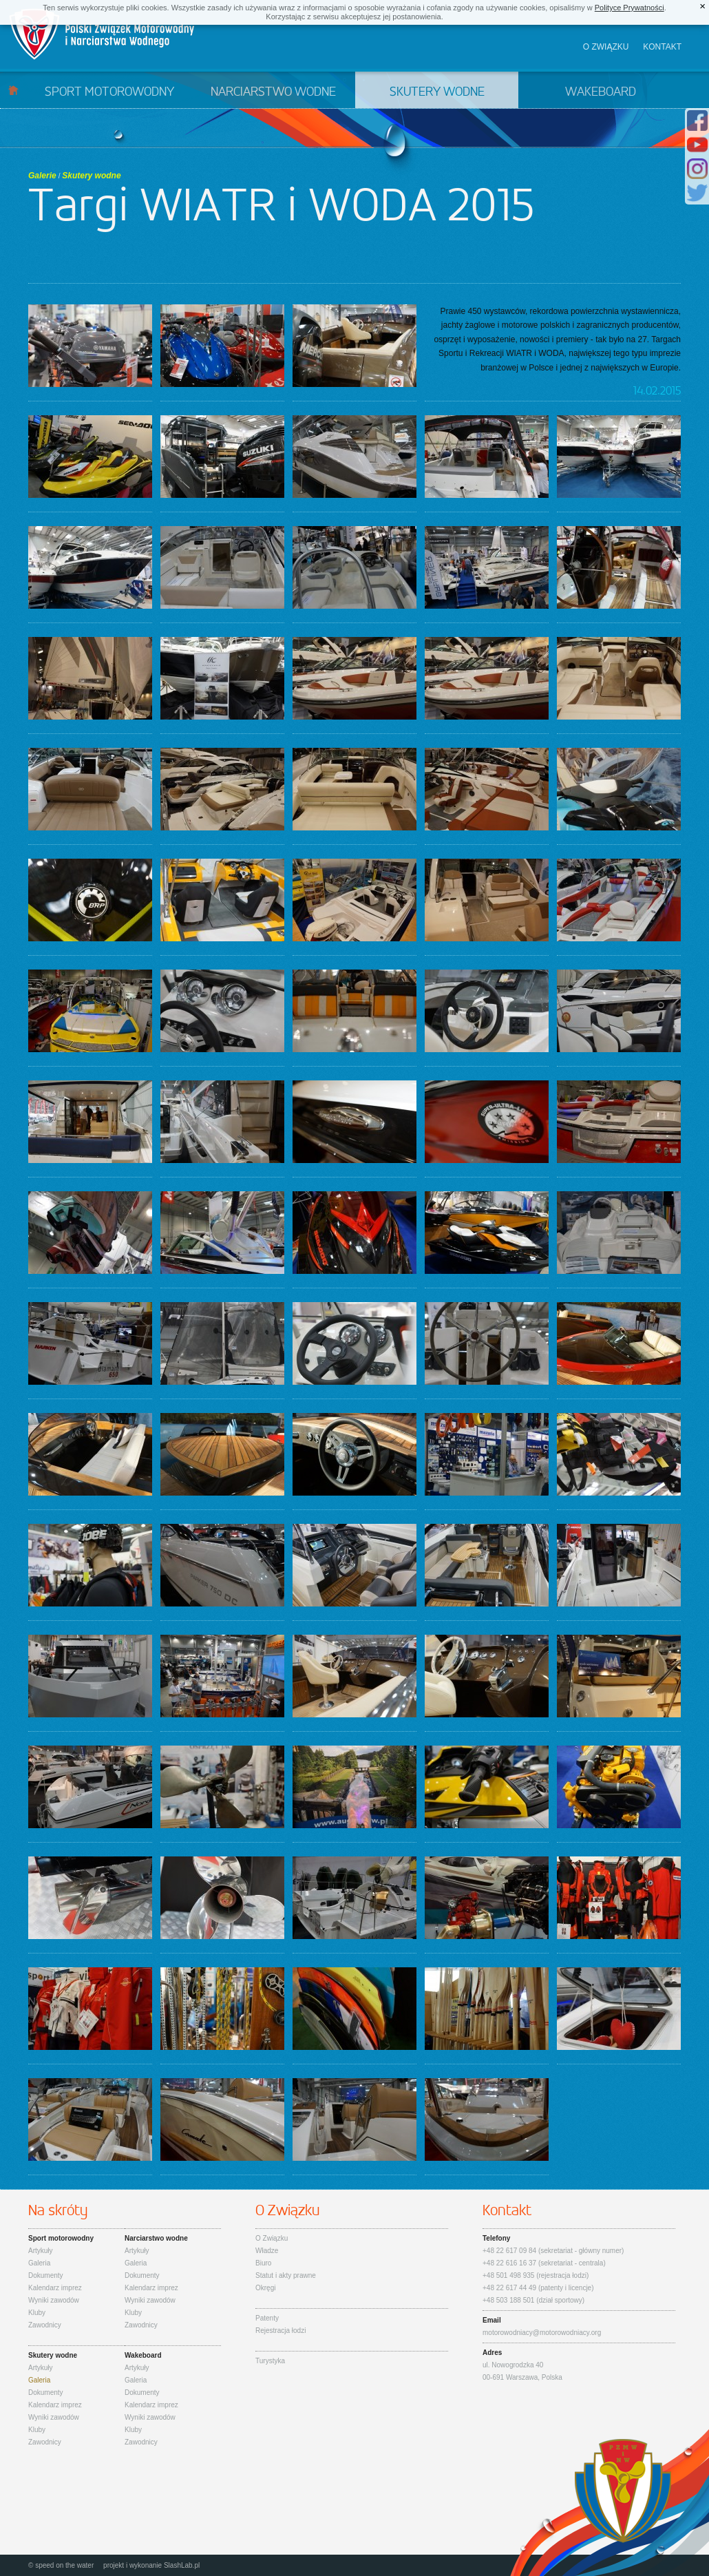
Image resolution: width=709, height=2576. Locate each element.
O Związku (271, 2238)
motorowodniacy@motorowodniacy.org (542, 2332)
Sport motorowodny (109, 92)
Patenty (267, 2318)
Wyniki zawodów (53, 2300)
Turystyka (270, 2361)
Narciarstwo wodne (273, 92)
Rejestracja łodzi (280, 2330)
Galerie (42, 175)
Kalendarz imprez (55, 2288)
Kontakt (662, 47)
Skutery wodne (437, 92)
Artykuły (40, 2250)
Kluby (36, 2312)
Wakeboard (600, 92)
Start (13, 90)
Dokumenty (45, 2275)
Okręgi (265, 2288)
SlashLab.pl (182, 2565)
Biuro (263, 2263)
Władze (266, 2250)
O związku (606, 47)
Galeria (39, 2263)
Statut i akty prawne (285, 2275)
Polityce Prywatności (629, 7)
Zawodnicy (44, 2325)
